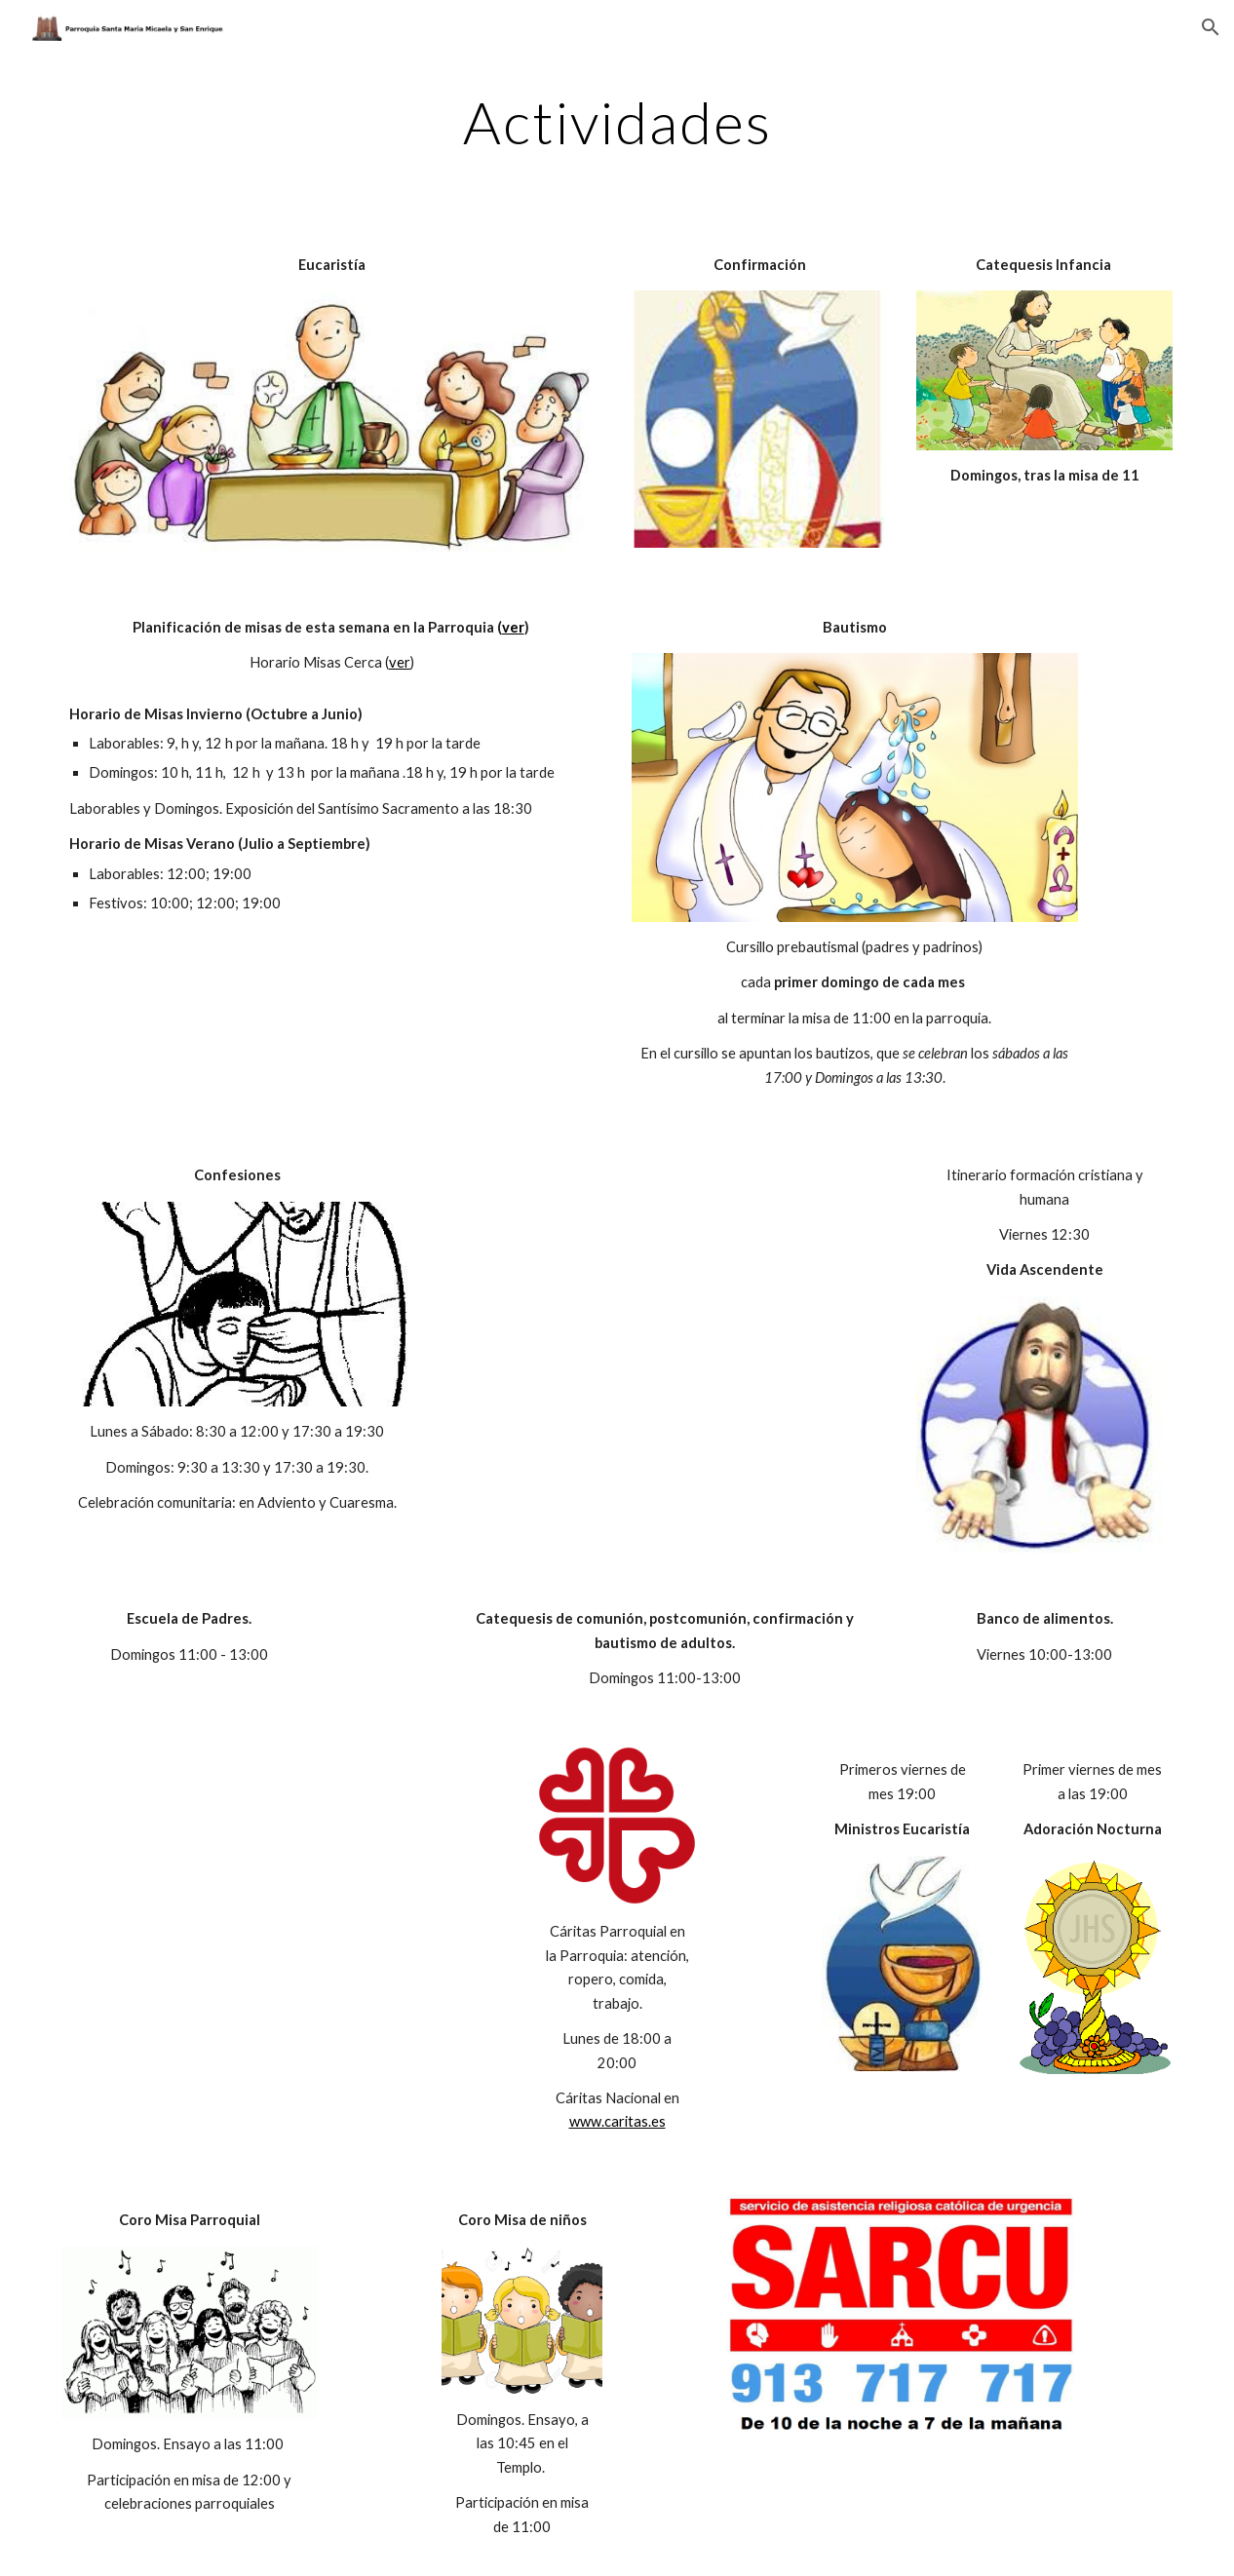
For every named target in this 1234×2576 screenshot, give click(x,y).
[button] (1210, 27)
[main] (617, 122)
